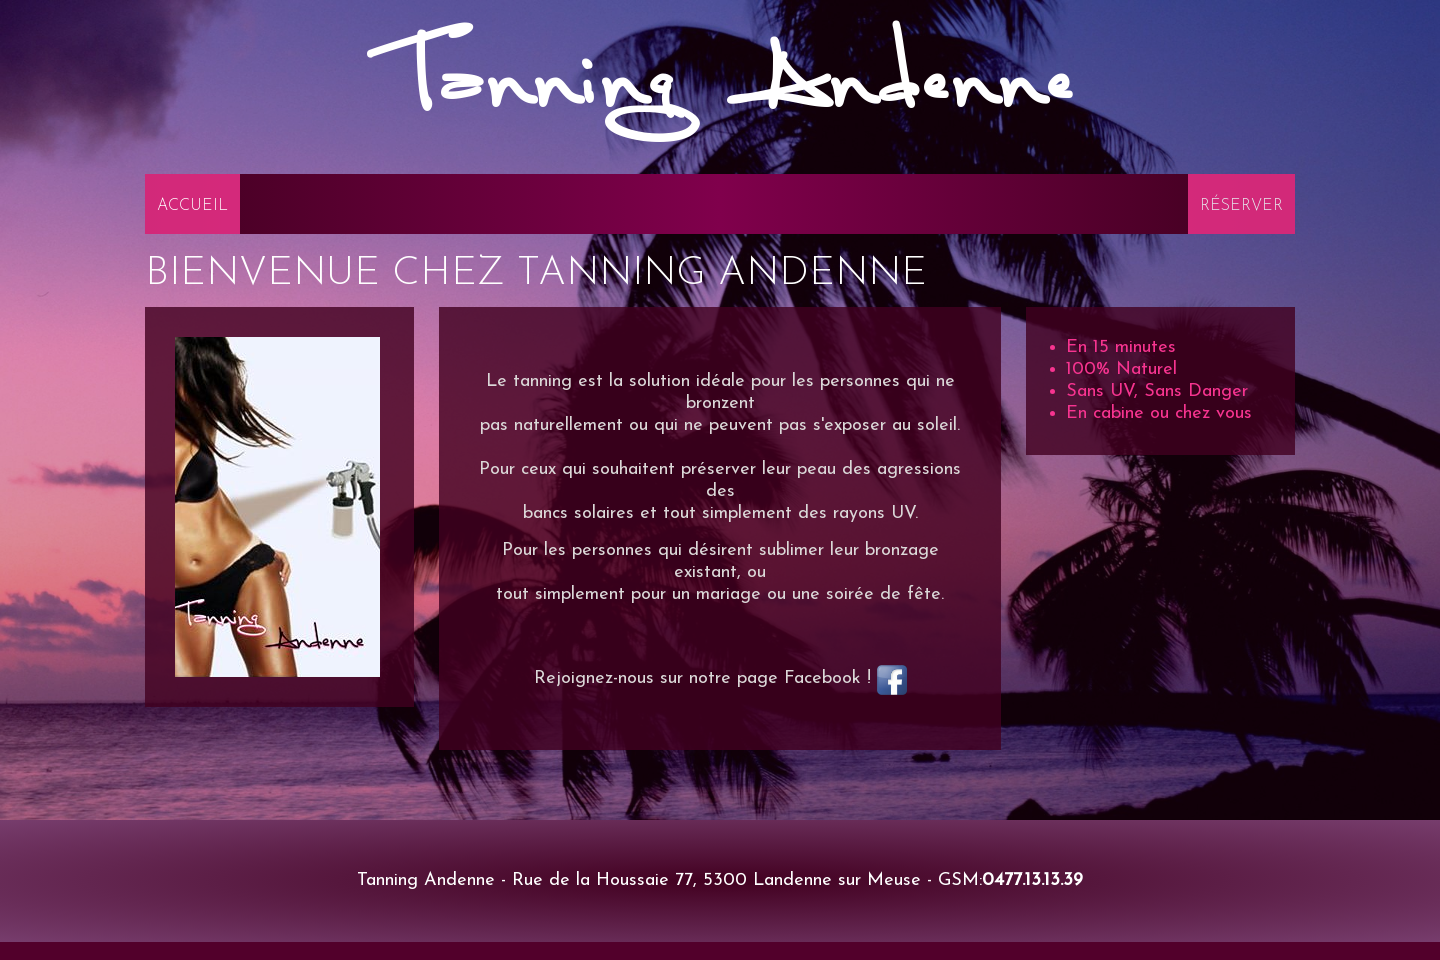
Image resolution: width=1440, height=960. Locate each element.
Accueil (192, 206)
